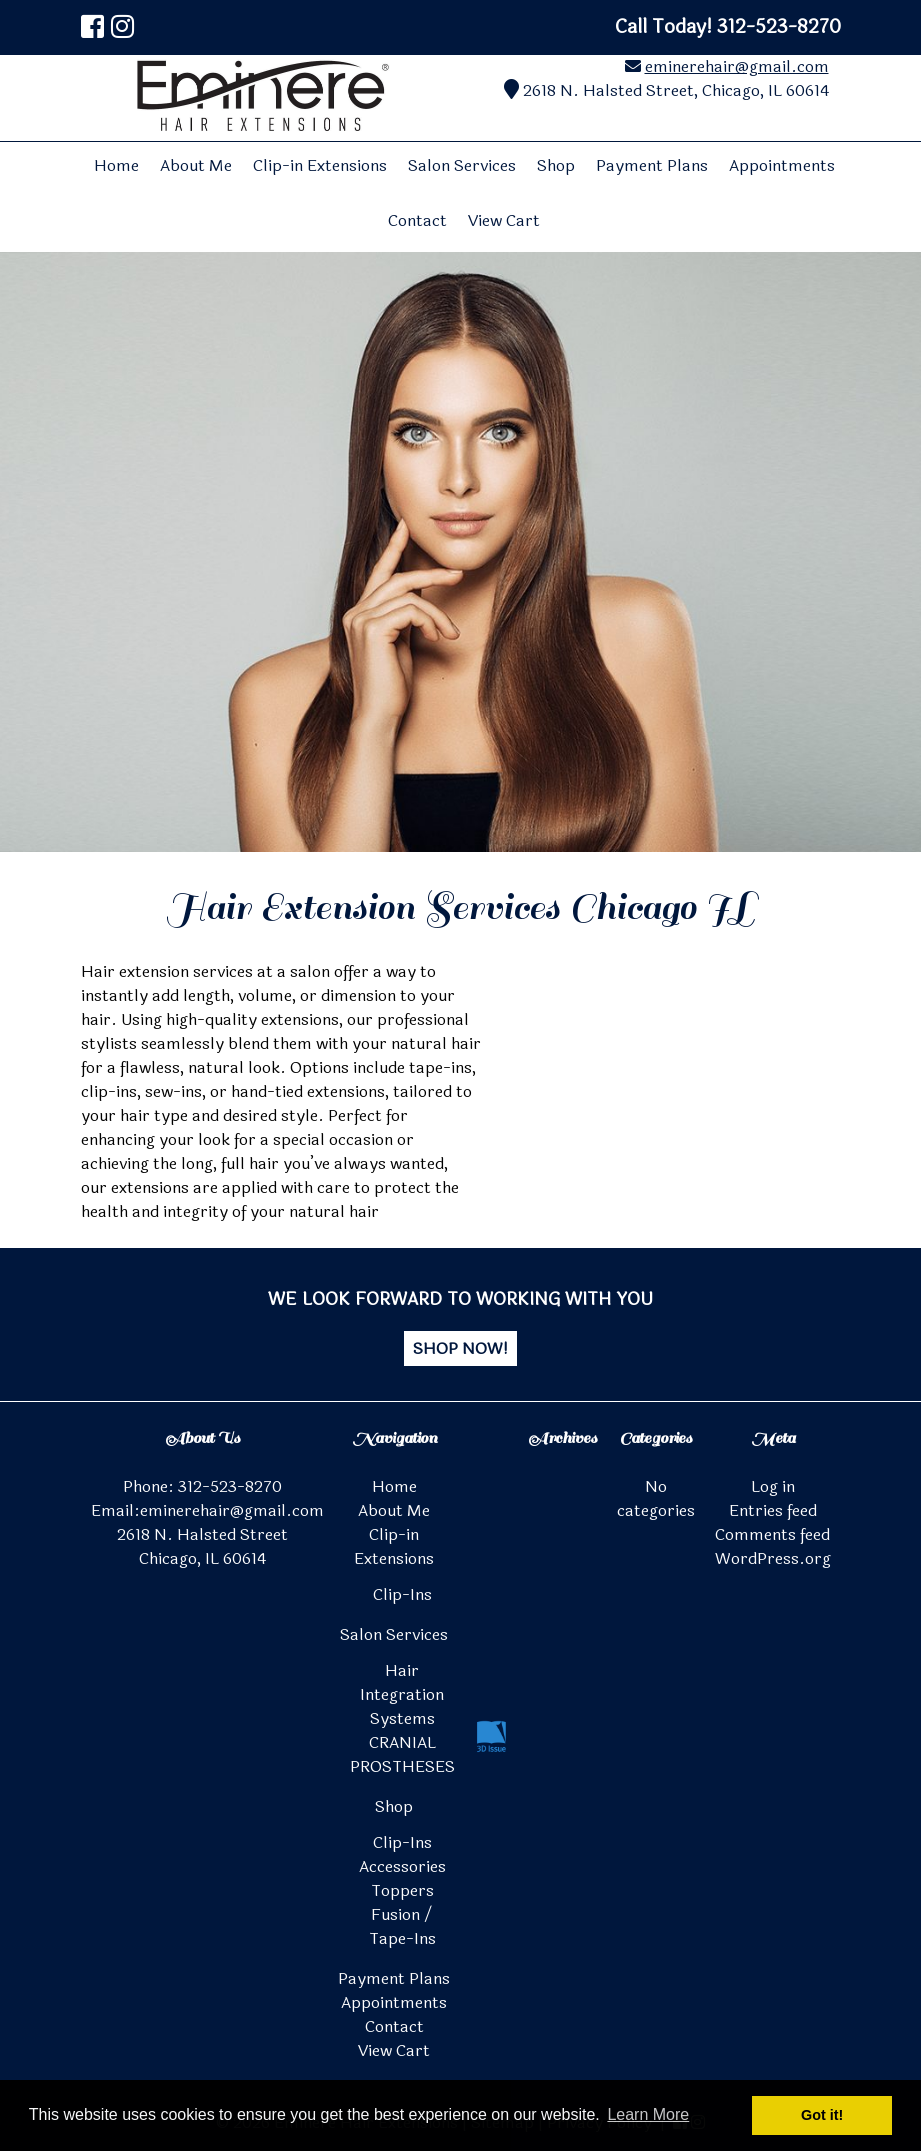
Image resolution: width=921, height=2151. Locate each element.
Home (116, 165)
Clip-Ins (402, 1594)
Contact (417, 220)
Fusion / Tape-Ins (402, 1926)
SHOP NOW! (460, 1348)
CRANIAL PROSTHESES (402, 1754)
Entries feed (773, 1510)
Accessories (402, 1866)
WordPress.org (773, 1558)
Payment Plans (652, 165)
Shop (556, 165)
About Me (196, 165)
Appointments (782, 165)
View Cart (504, 220)
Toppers (402, 1890)
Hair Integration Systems (402, 1694)
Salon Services (462, 165)
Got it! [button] (822, 2115)
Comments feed (772, 1534)
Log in (773, 1486)
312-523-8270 (230, 1486)
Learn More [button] (648, 2114)
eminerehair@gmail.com (737, 66)
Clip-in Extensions (320, 165)
